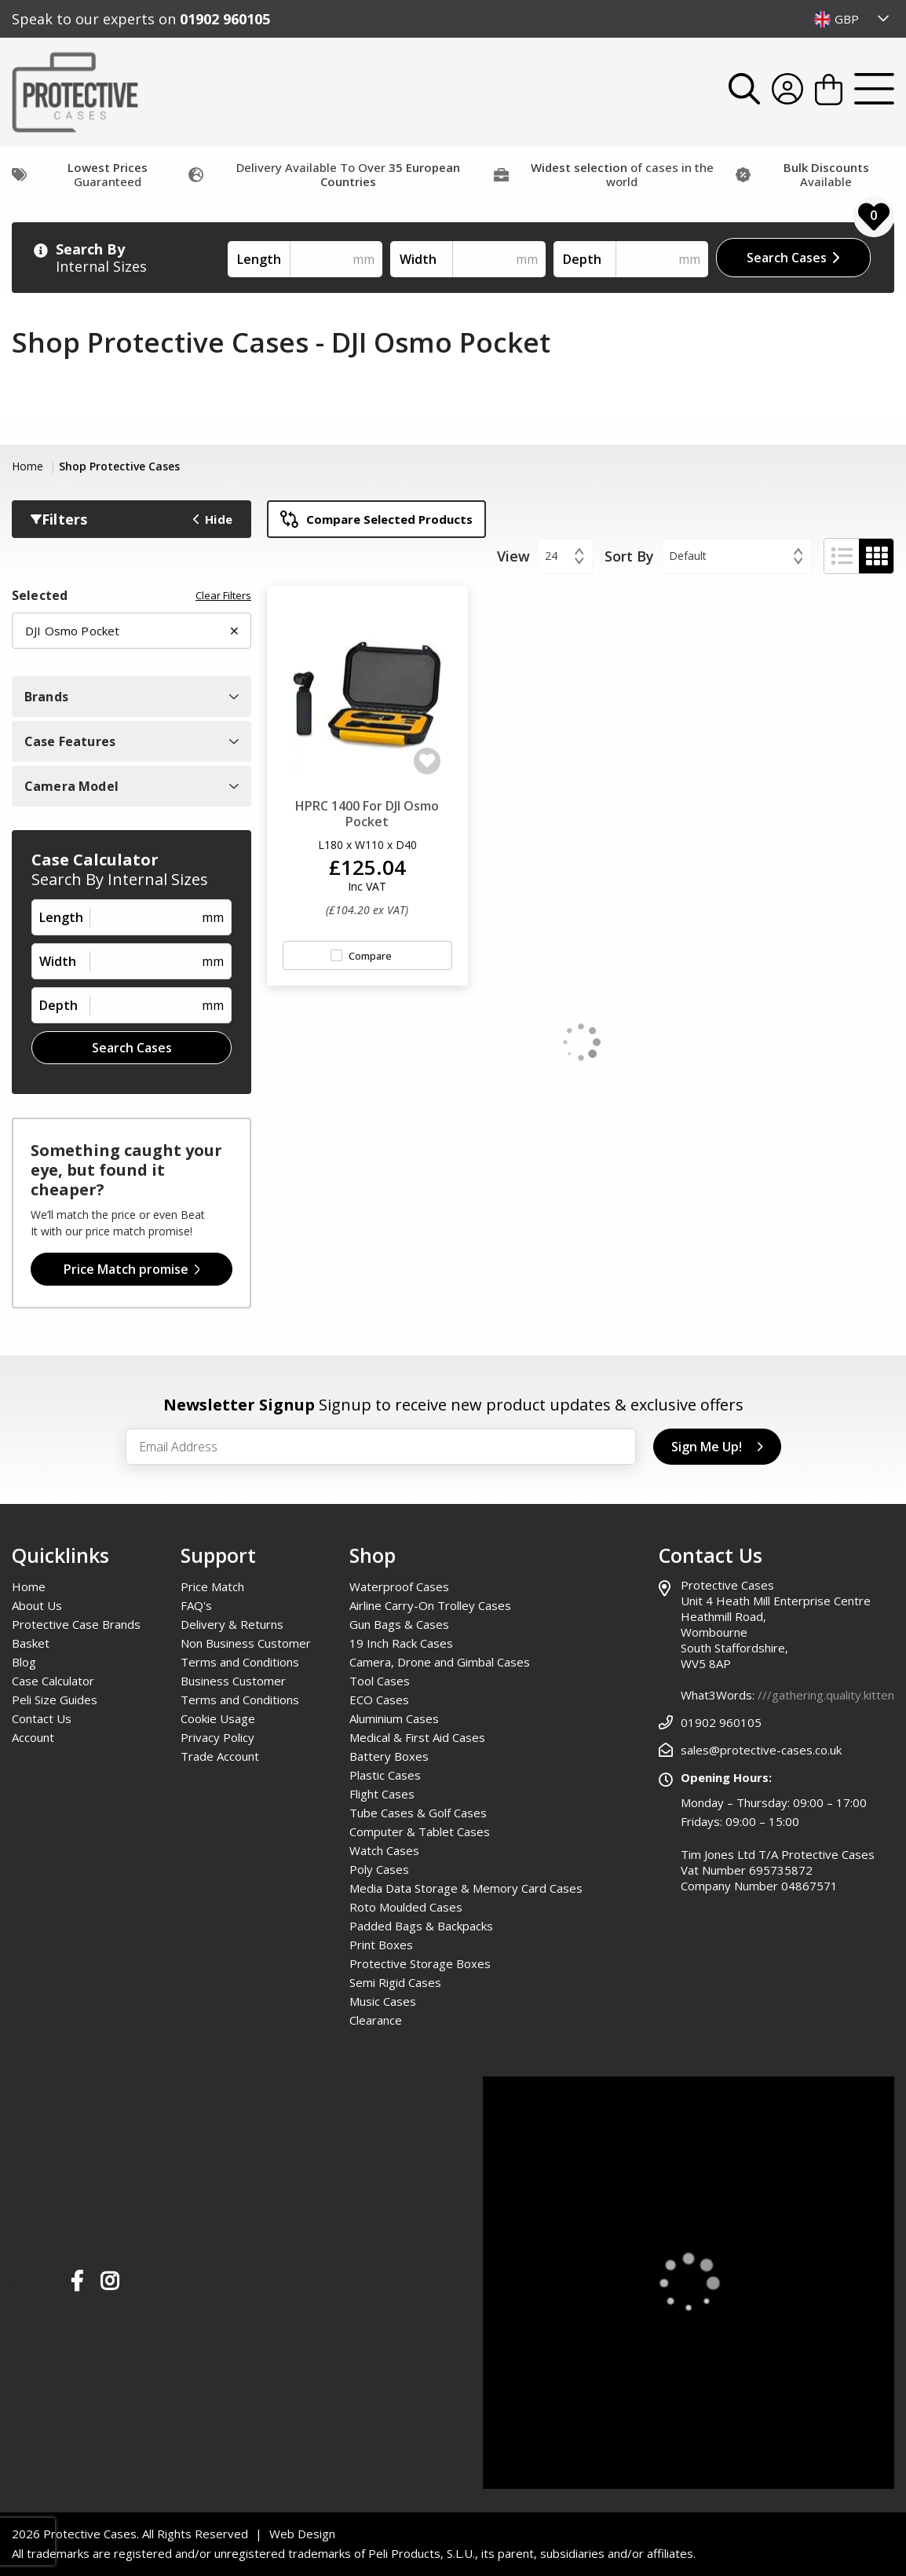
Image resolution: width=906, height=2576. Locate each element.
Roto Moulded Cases (405, 1907)
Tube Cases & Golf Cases (418, 1812)
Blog (24, 1662)
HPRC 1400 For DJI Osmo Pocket (367, 813)
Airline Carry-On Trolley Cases (430, 1605)
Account (33, 1737)
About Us (37, 1605)
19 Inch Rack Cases (401, 1643)
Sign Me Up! (717, 1446)
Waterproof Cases (399, 1586)
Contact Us (41, 1718)
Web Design (302, 2533)
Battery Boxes (389, 1756)
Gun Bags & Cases (399, 1624)
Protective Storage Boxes (420, 1963)
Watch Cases (384, 1850)
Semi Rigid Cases (395, 1982)
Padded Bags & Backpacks (421, 1926)
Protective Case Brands (76, 1624)
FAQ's (196, 1605)
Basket (30, 1643)
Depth (582, 259)
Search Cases (793, 257)
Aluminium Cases (394, 1718)
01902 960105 (225, 18)
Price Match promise (132, 1269)
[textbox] (852, 19)
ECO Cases (379, 1699)
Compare (370, 956)
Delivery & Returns (232, 1624)
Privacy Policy (217, 1737)
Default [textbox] (688, 555)
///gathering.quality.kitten (826, 1695)
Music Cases (382, 2001)
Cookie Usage (218, 1718)
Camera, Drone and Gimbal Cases (439, 1662)
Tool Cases (379, 1681)
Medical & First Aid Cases (417, 1737)
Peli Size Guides (54, 1699)
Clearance (375, 2020)
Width (418, 259)
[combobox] (852, 19)
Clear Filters (223, 596)
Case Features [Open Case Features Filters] (131, 741)
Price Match (212, 1586)
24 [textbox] (551, 555)
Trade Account (220, 1756)
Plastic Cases (385, 1775)
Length (259, 259)
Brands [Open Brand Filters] (131, 696)
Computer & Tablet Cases (419, 1831)
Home (29, 466)
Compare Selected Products (376, 519)
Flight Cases (382, 1794)
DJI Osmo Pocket (131, 631)
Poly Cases (379, 1869)
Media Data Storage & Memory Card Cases (466, 1888)
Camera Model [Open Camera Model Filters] (131, 786)
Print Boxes (381, 1944)
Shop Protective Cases (119, 466)
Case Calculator (53, 1681)
